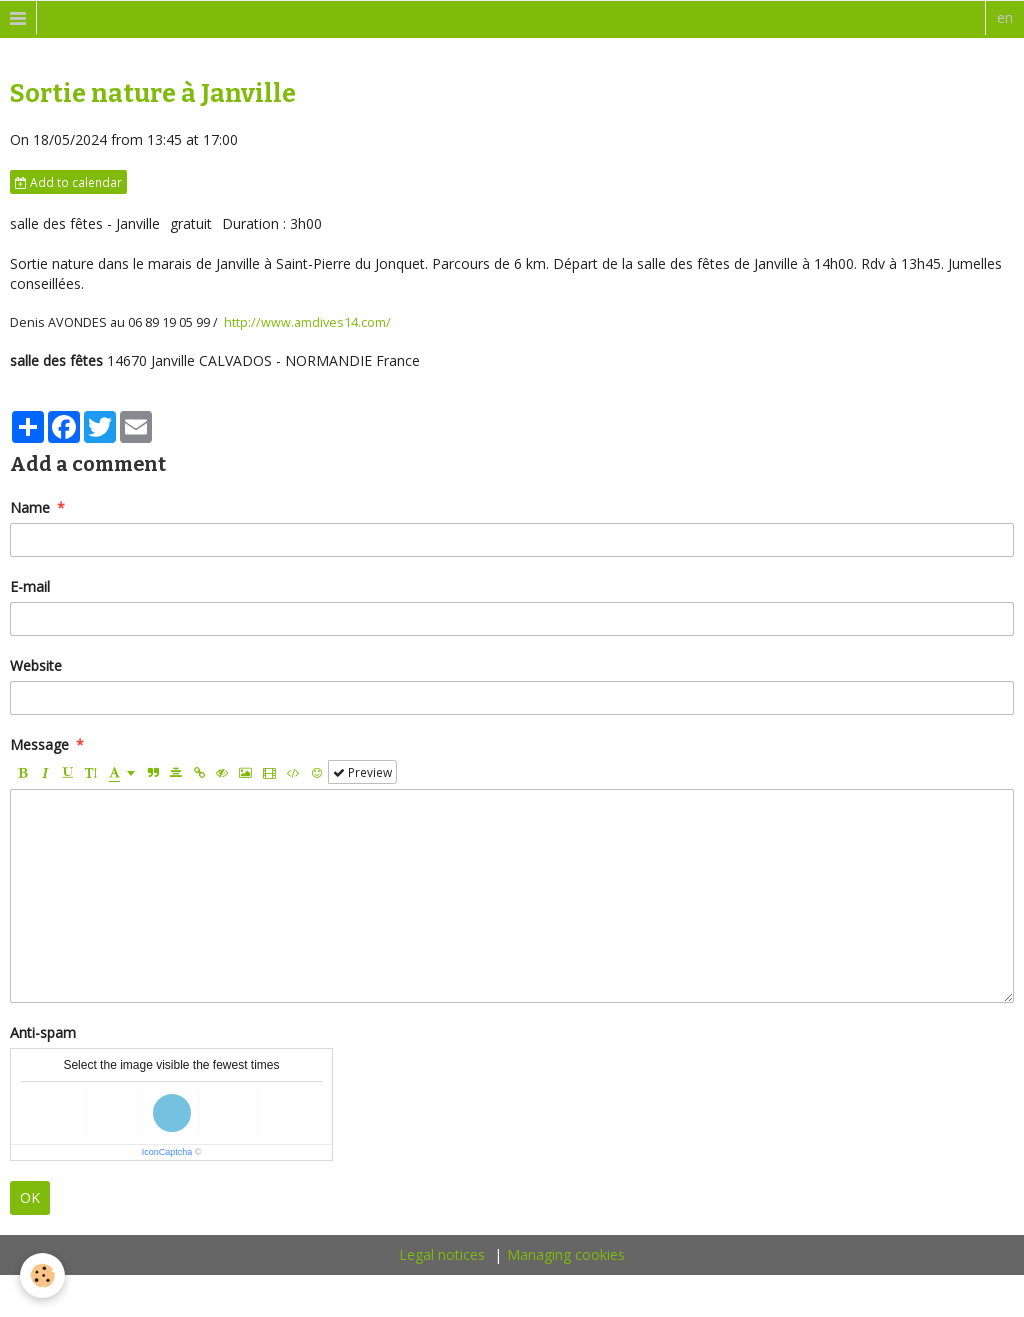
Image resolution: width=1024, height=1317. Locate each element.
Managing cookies (566, 1254)
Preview (362, 772)
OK (30, 1197)
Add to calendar (68, 182)
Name (30, 507)
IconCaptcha (167, 1152)
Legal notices (442, 1254)
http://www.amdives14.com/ (307, 322)
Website (36, 665)
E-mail (30, 586)
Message (39, 744)
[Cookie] (42, 1275)
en (1005, 17)
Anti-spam (43, 1032)
